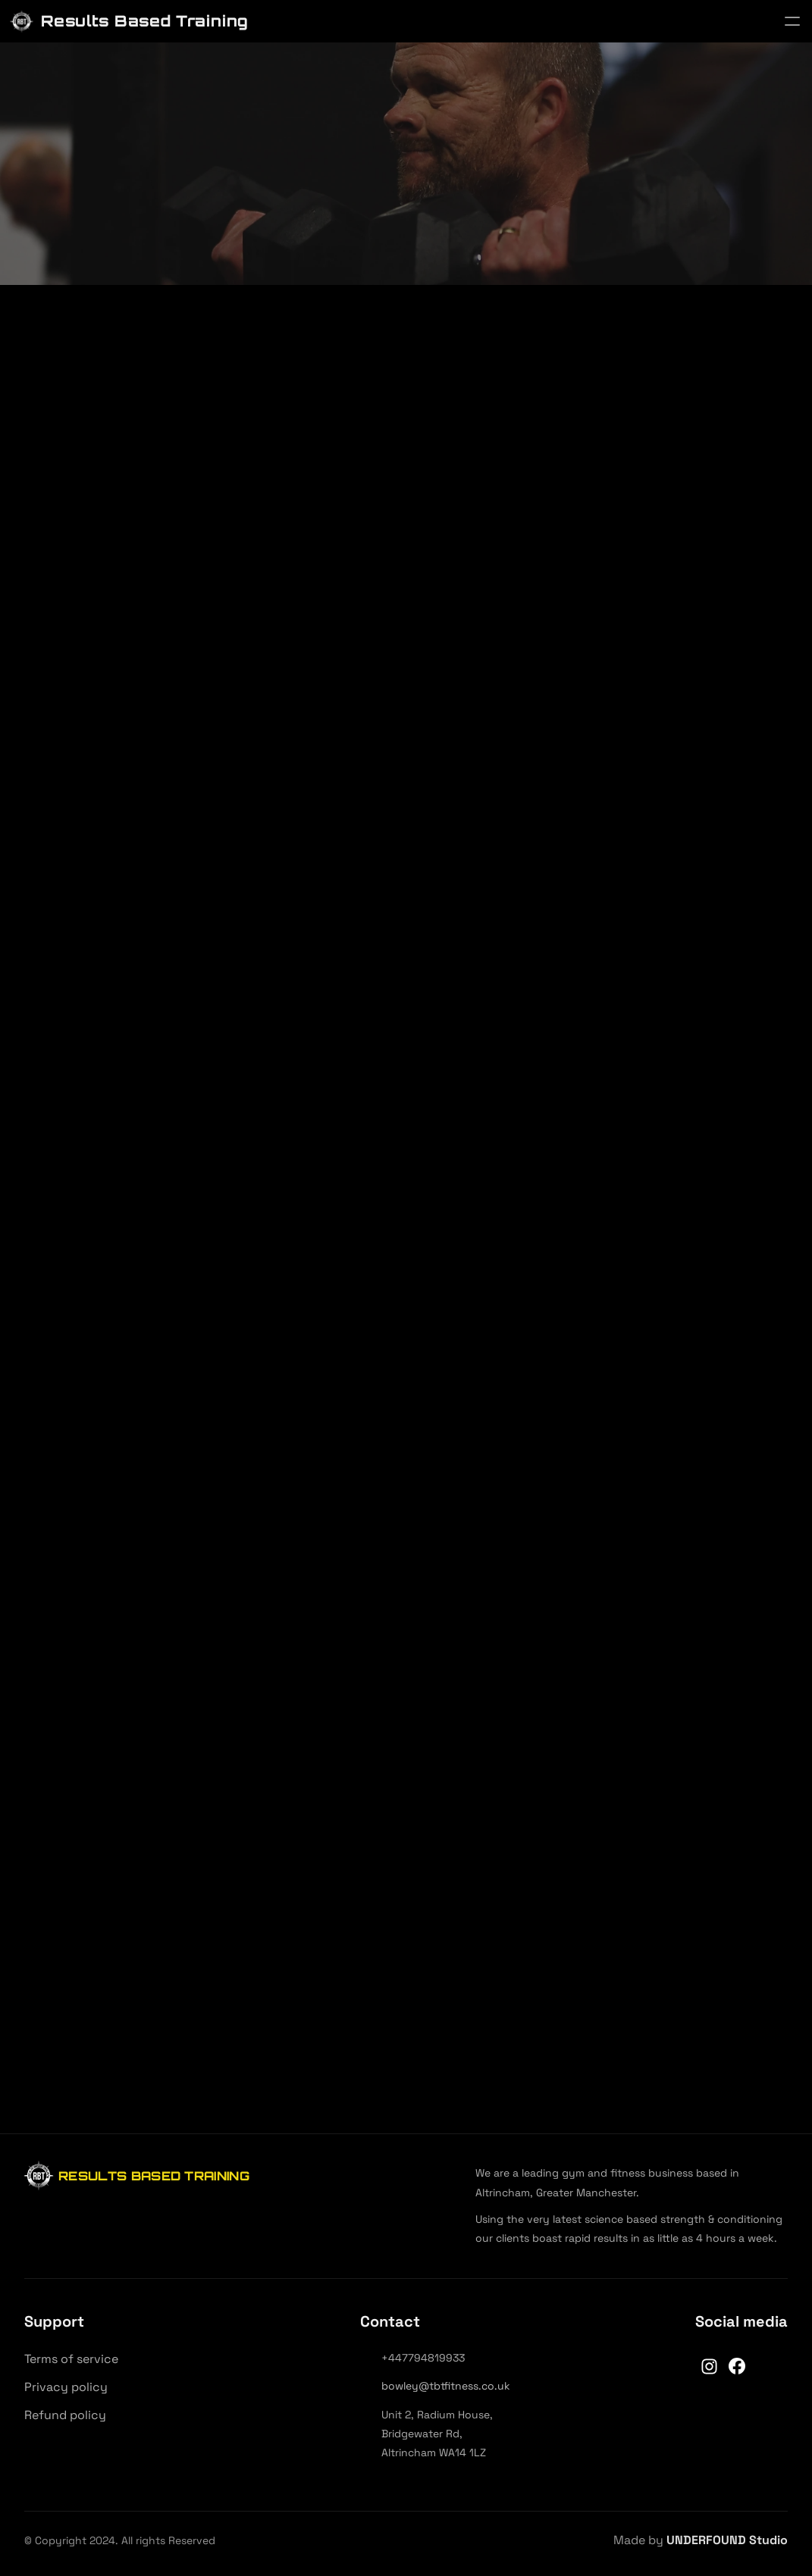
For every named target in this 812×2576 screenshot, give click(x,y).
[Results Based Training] (129, 22)
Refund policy (65, 2415)
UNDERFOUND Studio (727, 2540)
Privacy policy (66, 2387)
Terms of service (71, 2359)
